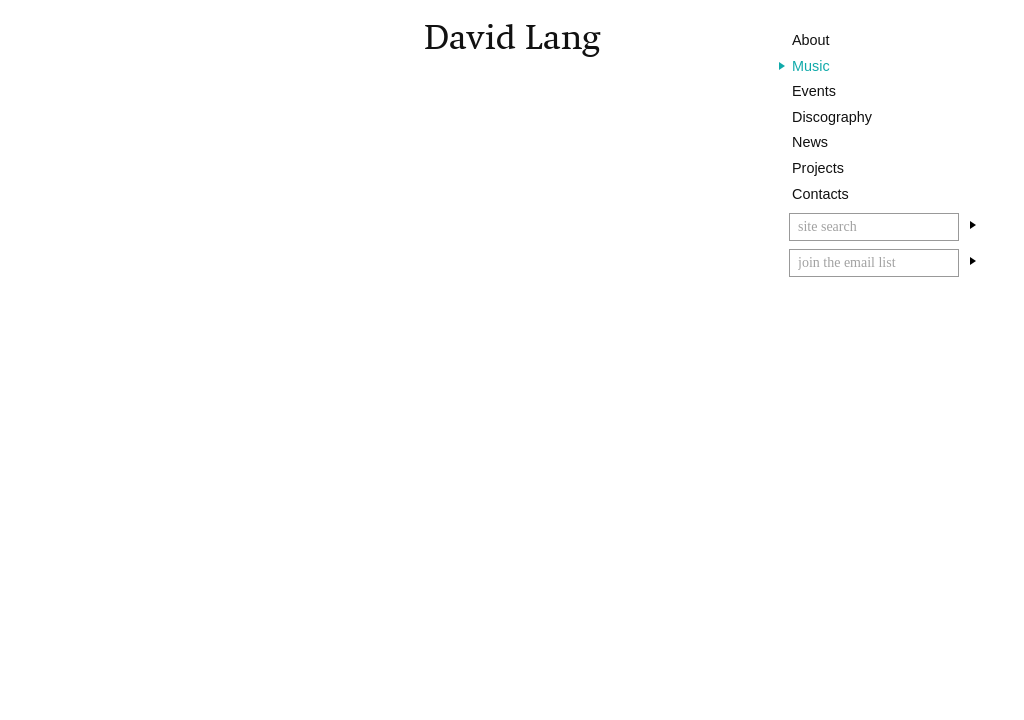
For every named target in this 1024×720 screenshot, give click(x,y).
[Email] (874, 263)
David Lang (512, 37)
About (811, 40)
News (810, 142)
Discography (832, 117)
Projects (818, 168)
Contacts (820, 194)
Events (814, 91)
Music (811, 66)
